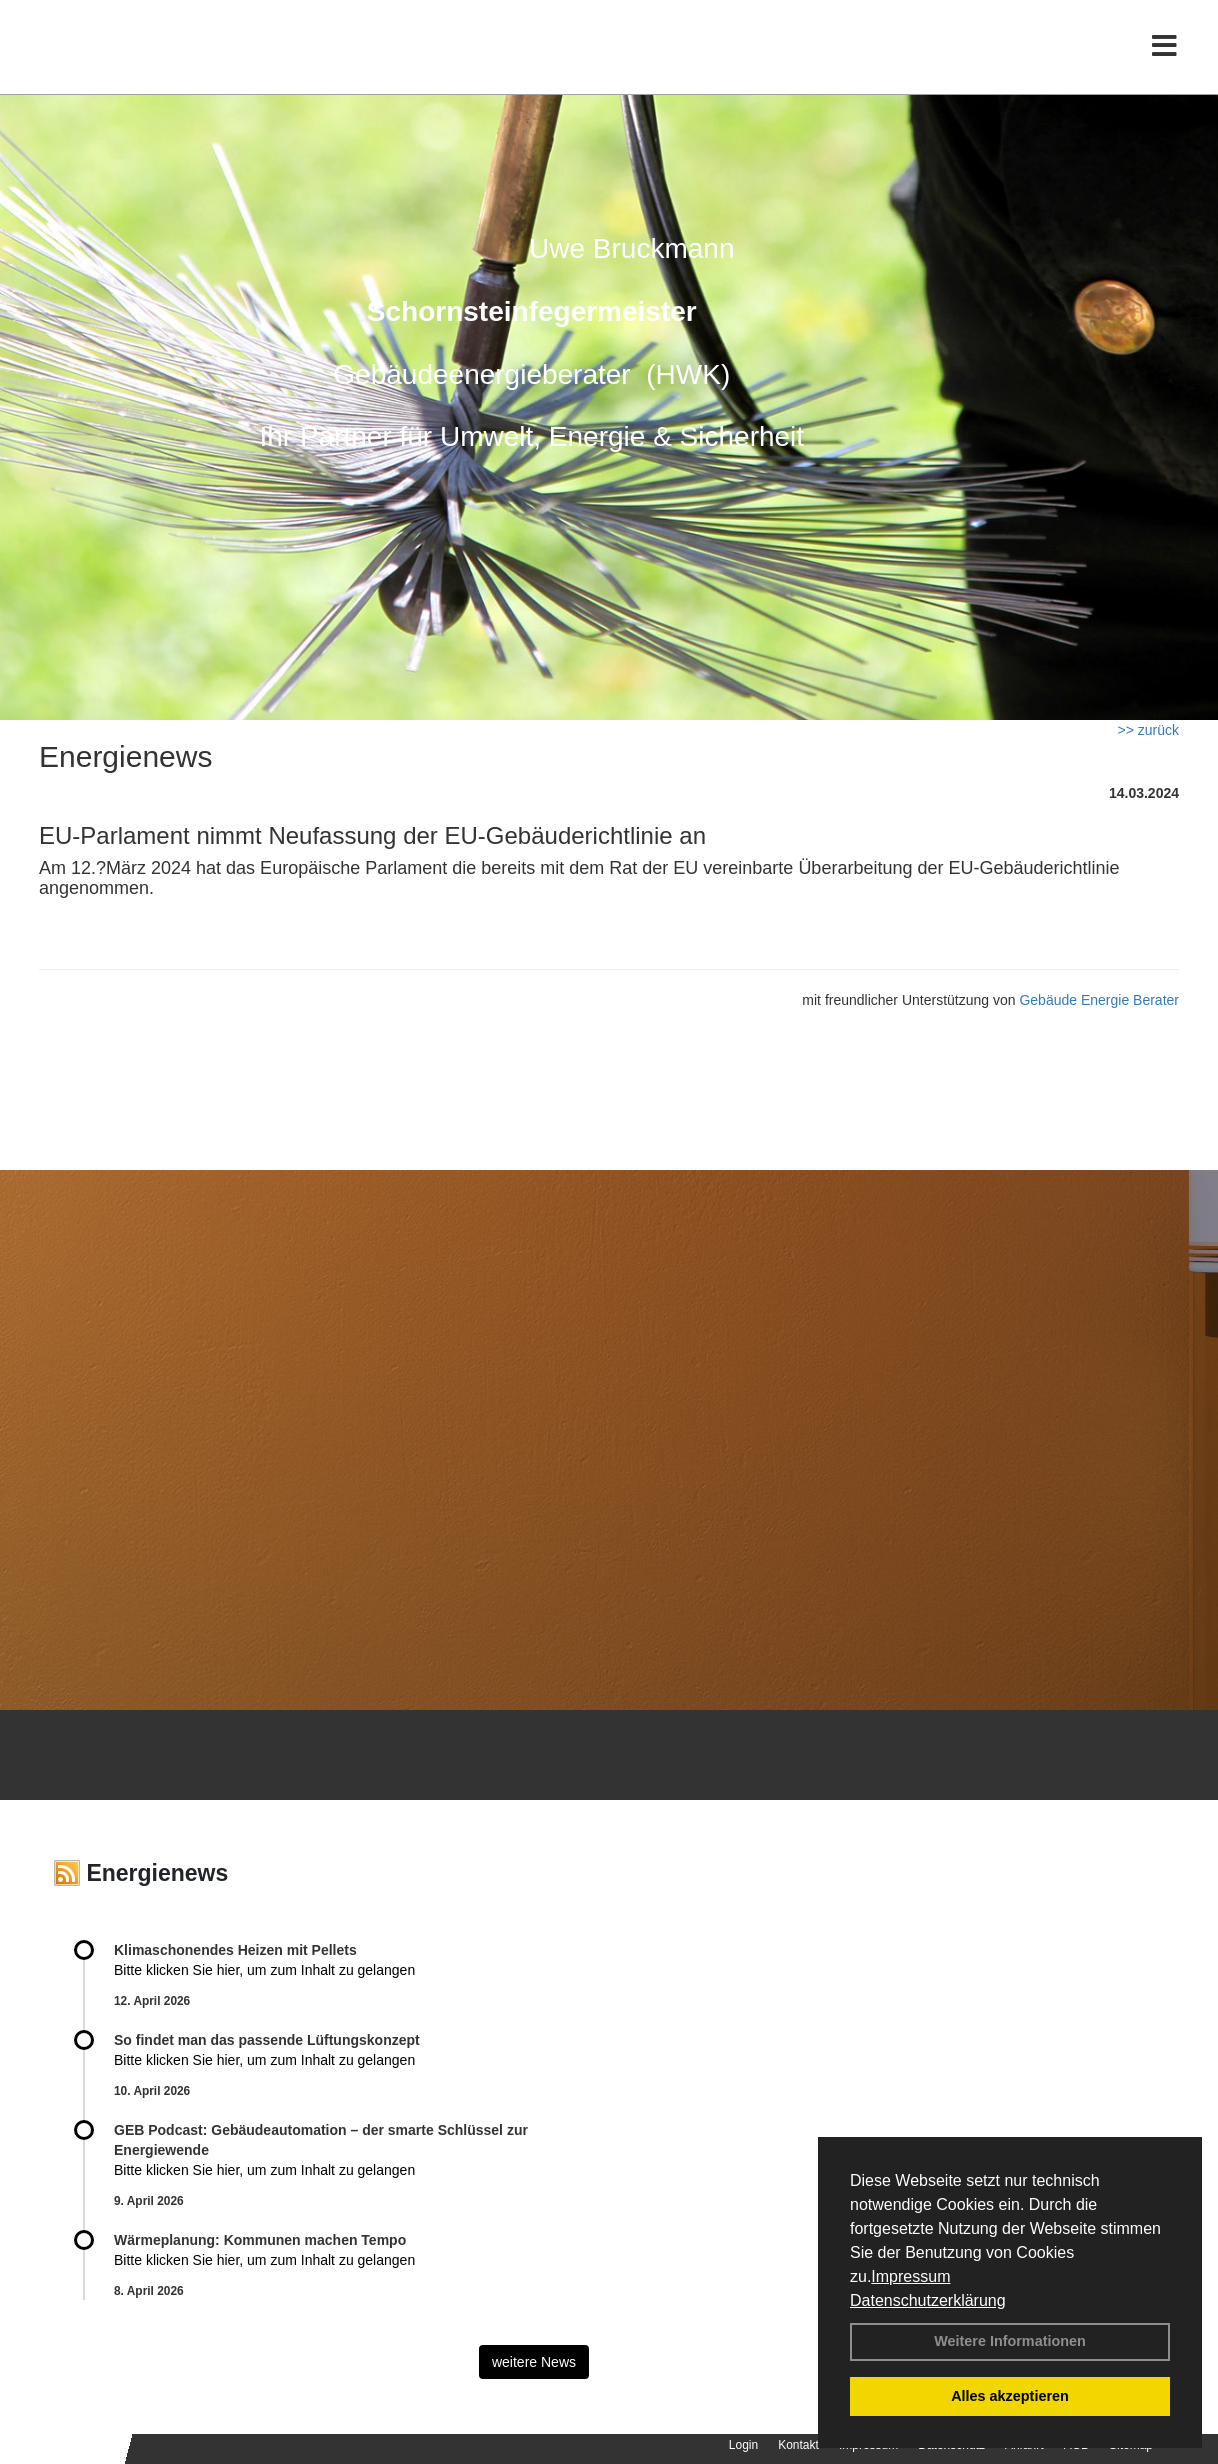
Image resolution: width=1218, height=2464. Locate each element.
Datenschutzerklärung (928, 2300)
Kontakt (798, 2445)
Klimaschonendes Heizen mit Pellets (235, 1950)
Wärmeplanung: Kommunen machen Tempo (260, 2240)
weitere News (534, 2362)
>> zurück (1148, 730)
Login (743, 2445)
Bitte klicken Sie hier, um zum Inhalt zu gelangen (264, 1970)
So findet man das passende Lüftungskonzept (267, 2040)
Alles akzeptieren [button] (1010, 2396)
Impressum (910, 2276)
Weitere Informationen (1010, 2341)
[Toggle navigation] (1164, 57)
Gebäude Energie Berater (1099, 1000)
